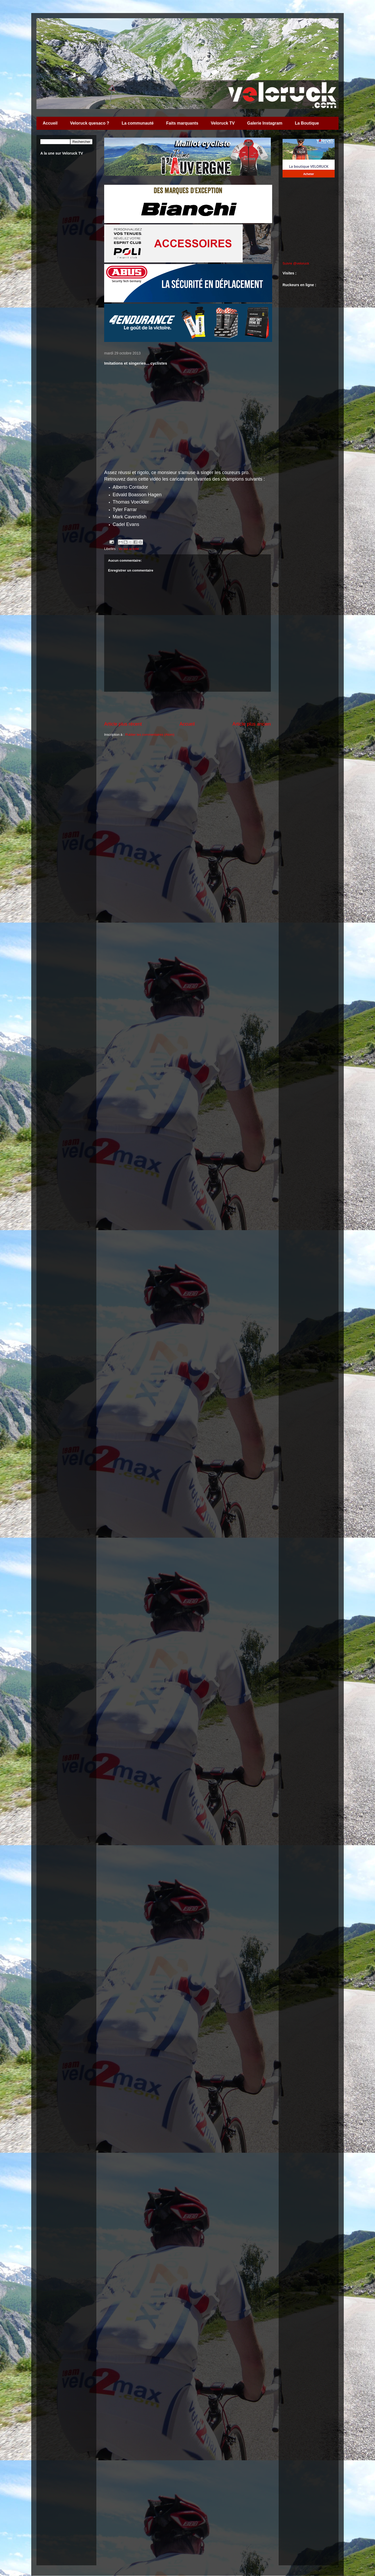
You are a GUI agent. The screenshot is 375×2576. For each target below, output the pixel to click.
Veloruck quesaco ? (89, 123)
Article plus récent (123, 724)
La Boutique (307, 123)
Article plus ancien (251, 724)
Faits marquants (182, 123)
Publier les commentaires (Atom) (149, 735)
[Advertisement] (187, 706)
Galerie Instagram (264, 123)
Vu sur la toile (128, 549)
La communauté (138, 123)
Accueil (50, 123)
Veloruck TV (223, 123)
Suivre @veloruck (296, 263)
